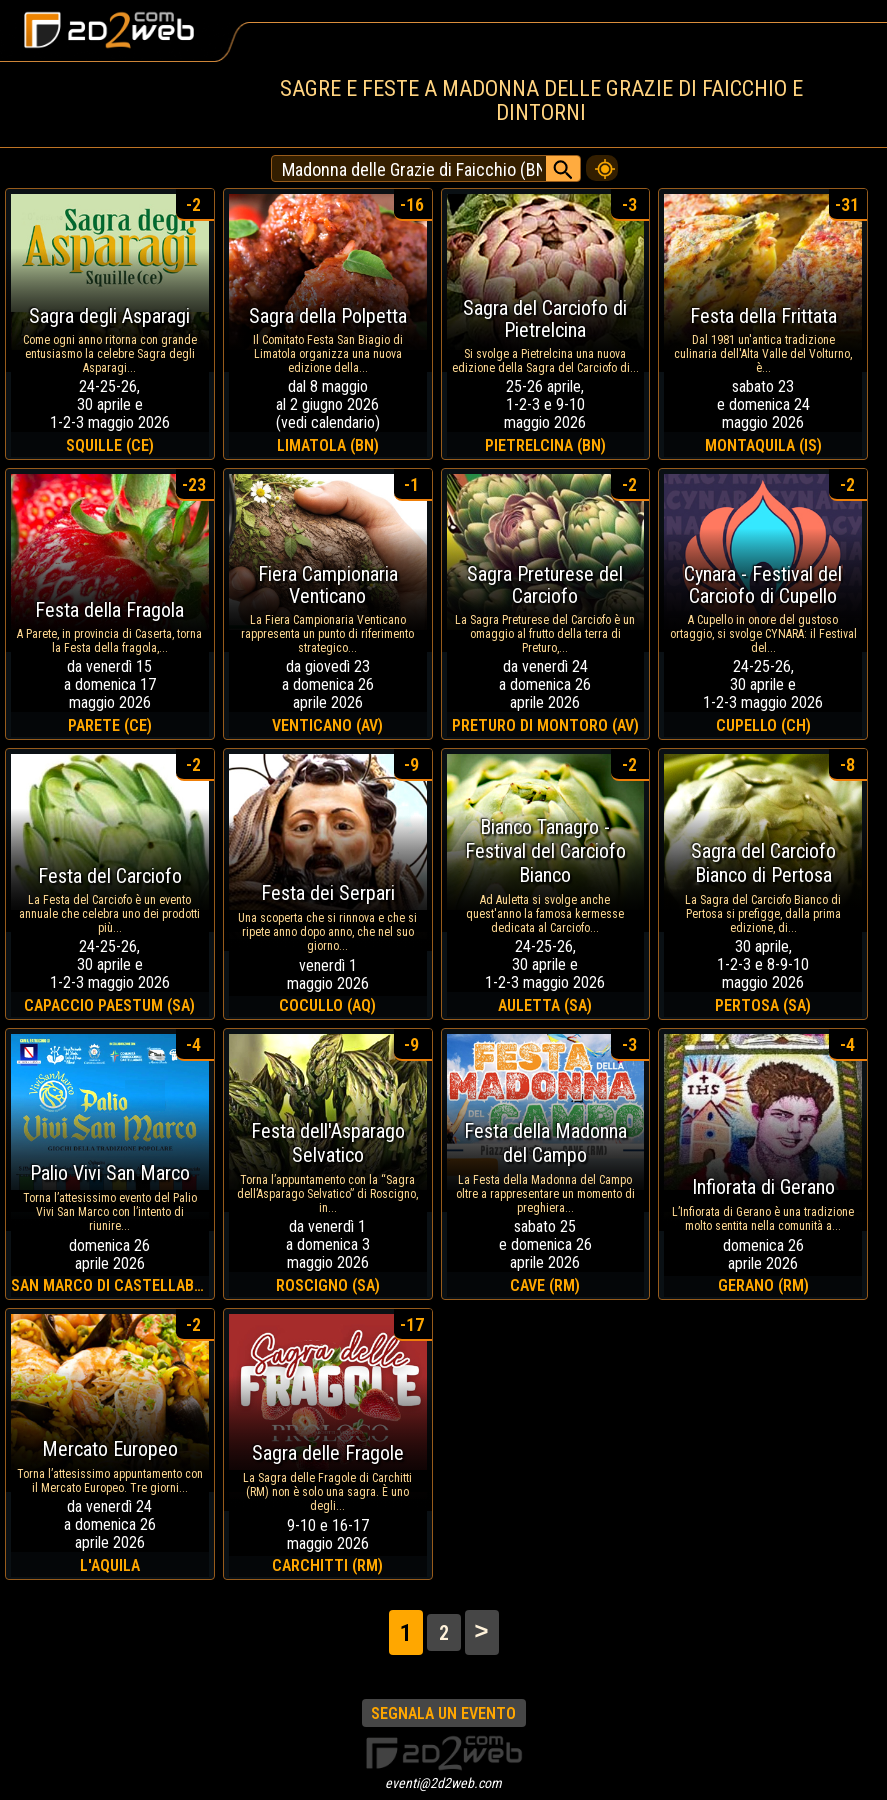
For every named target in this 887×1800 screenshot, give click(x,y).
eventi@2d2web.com (443, 1783)
